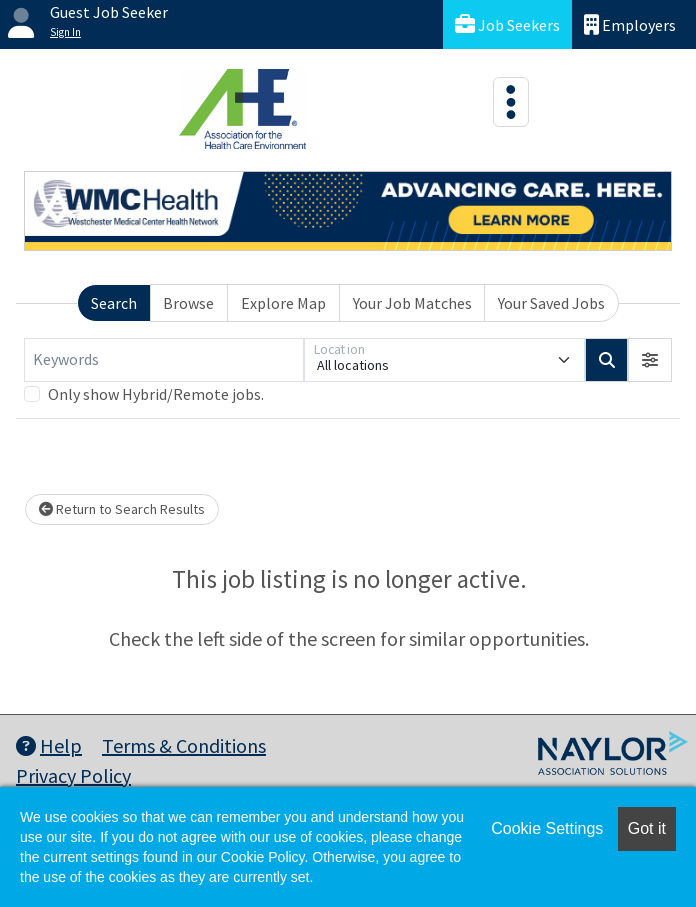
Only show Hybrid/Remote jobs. (156, 394)
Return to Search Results (122, 509)
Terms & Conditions (184, 745)
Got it (647, 828)
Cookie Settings (547, 828)
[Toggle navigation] (511, 102)
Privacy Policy (73, 775)
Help (49, 745)
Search (114, 303)
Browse (188, 303)
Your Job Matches (412, 303)
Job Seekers (507, 24)
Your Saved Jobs (551, 303)
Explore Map (283, 303)
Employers (630, 24)
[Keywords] (164, 360)
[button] (650, 360)
